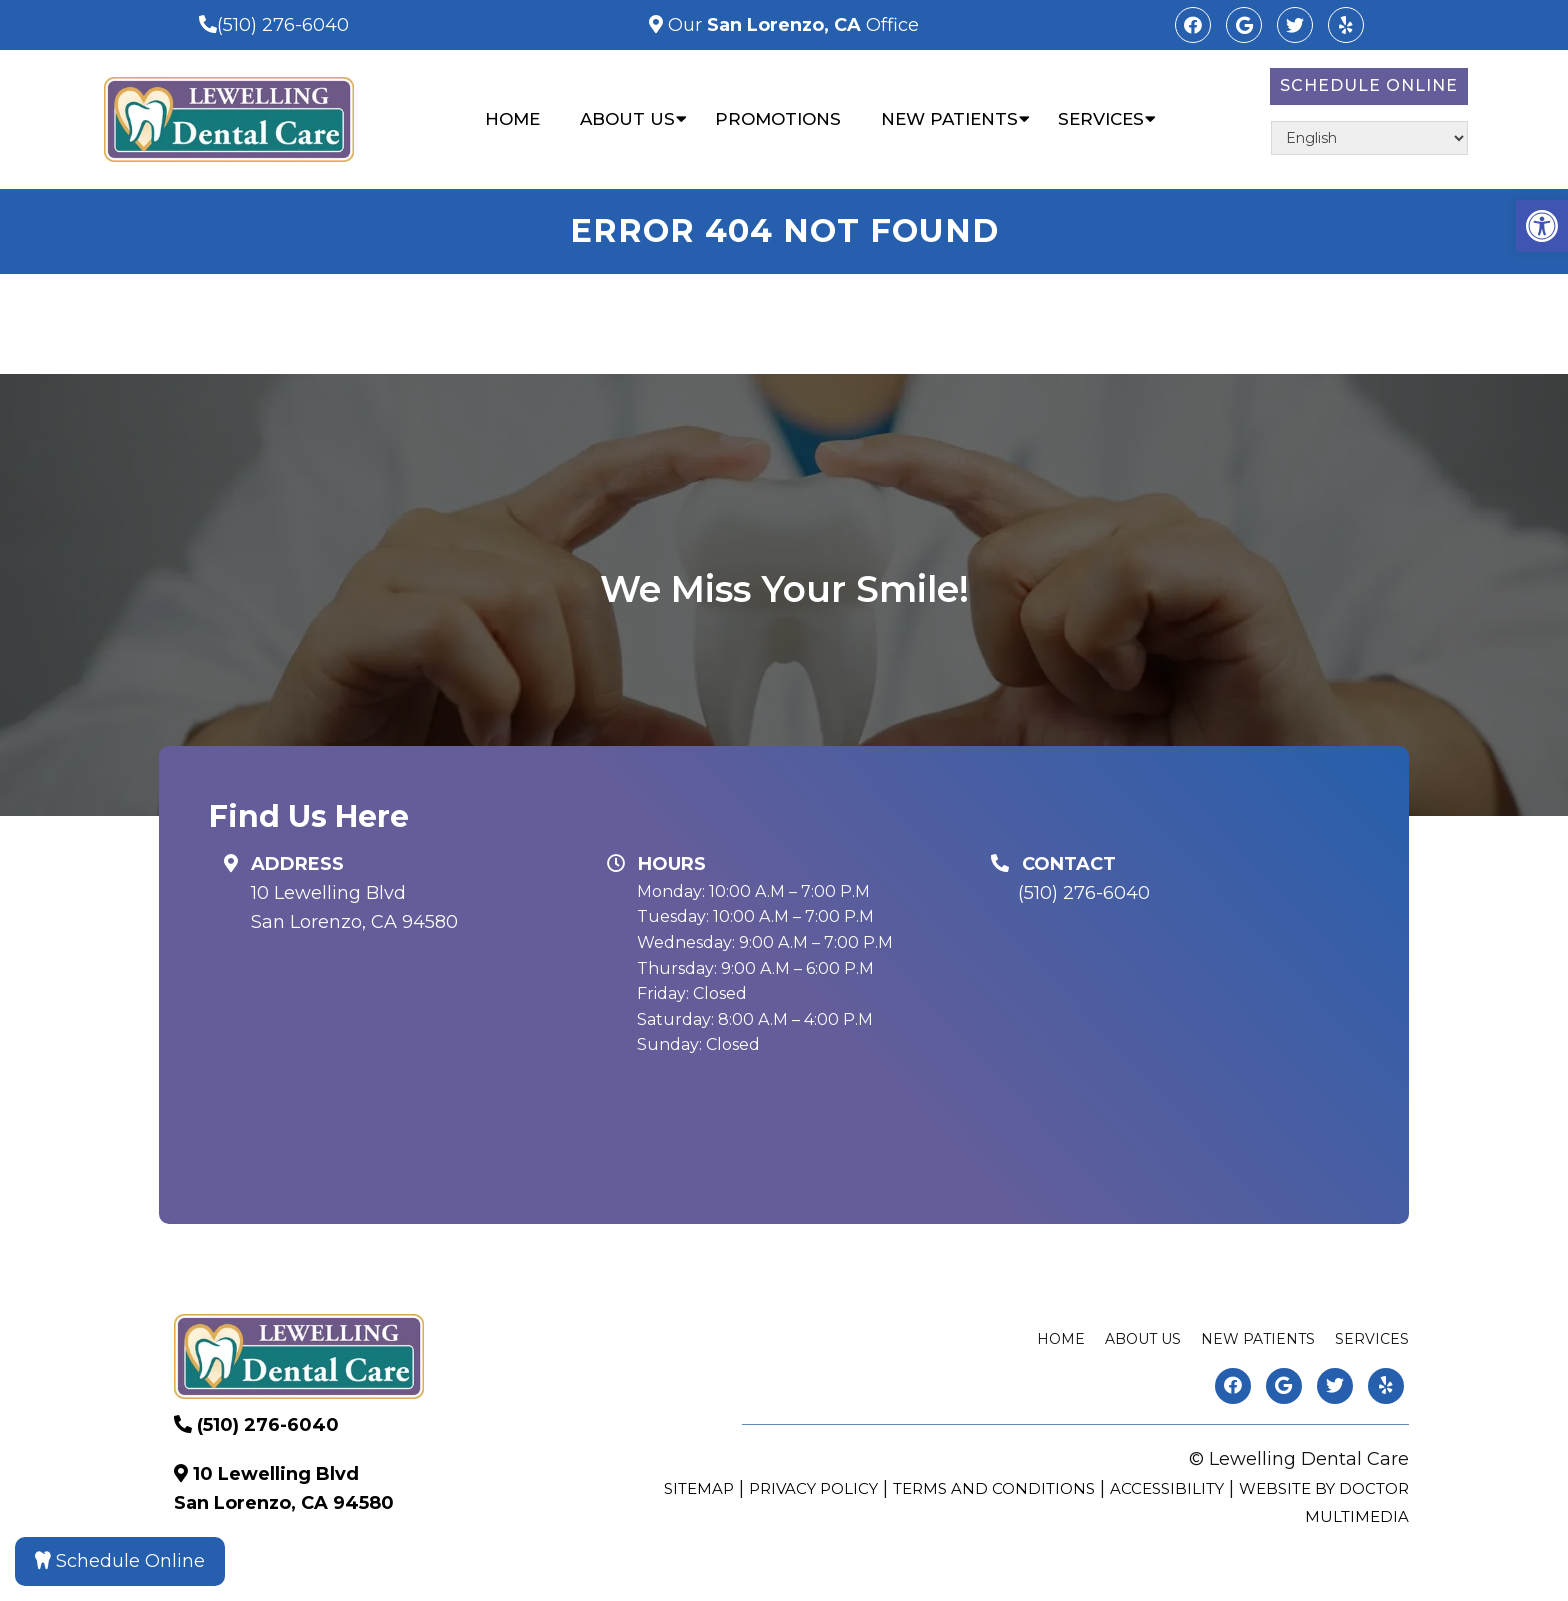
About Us (627, 119)
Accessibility (1167, 1488)
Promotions (778, 119)
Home (512, 119)
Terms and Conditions (994, 1488)
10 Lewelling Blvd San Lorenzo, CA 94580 (354, 907)
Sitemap (699, 1488)
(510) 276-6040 (283, 25)
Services (1101, 119)
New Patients (949, 119)
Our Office (791, 25)
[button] (1542, 226)
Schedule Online (1369, 85)
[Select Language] (1369, 138)
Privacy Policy (813, 1488)
